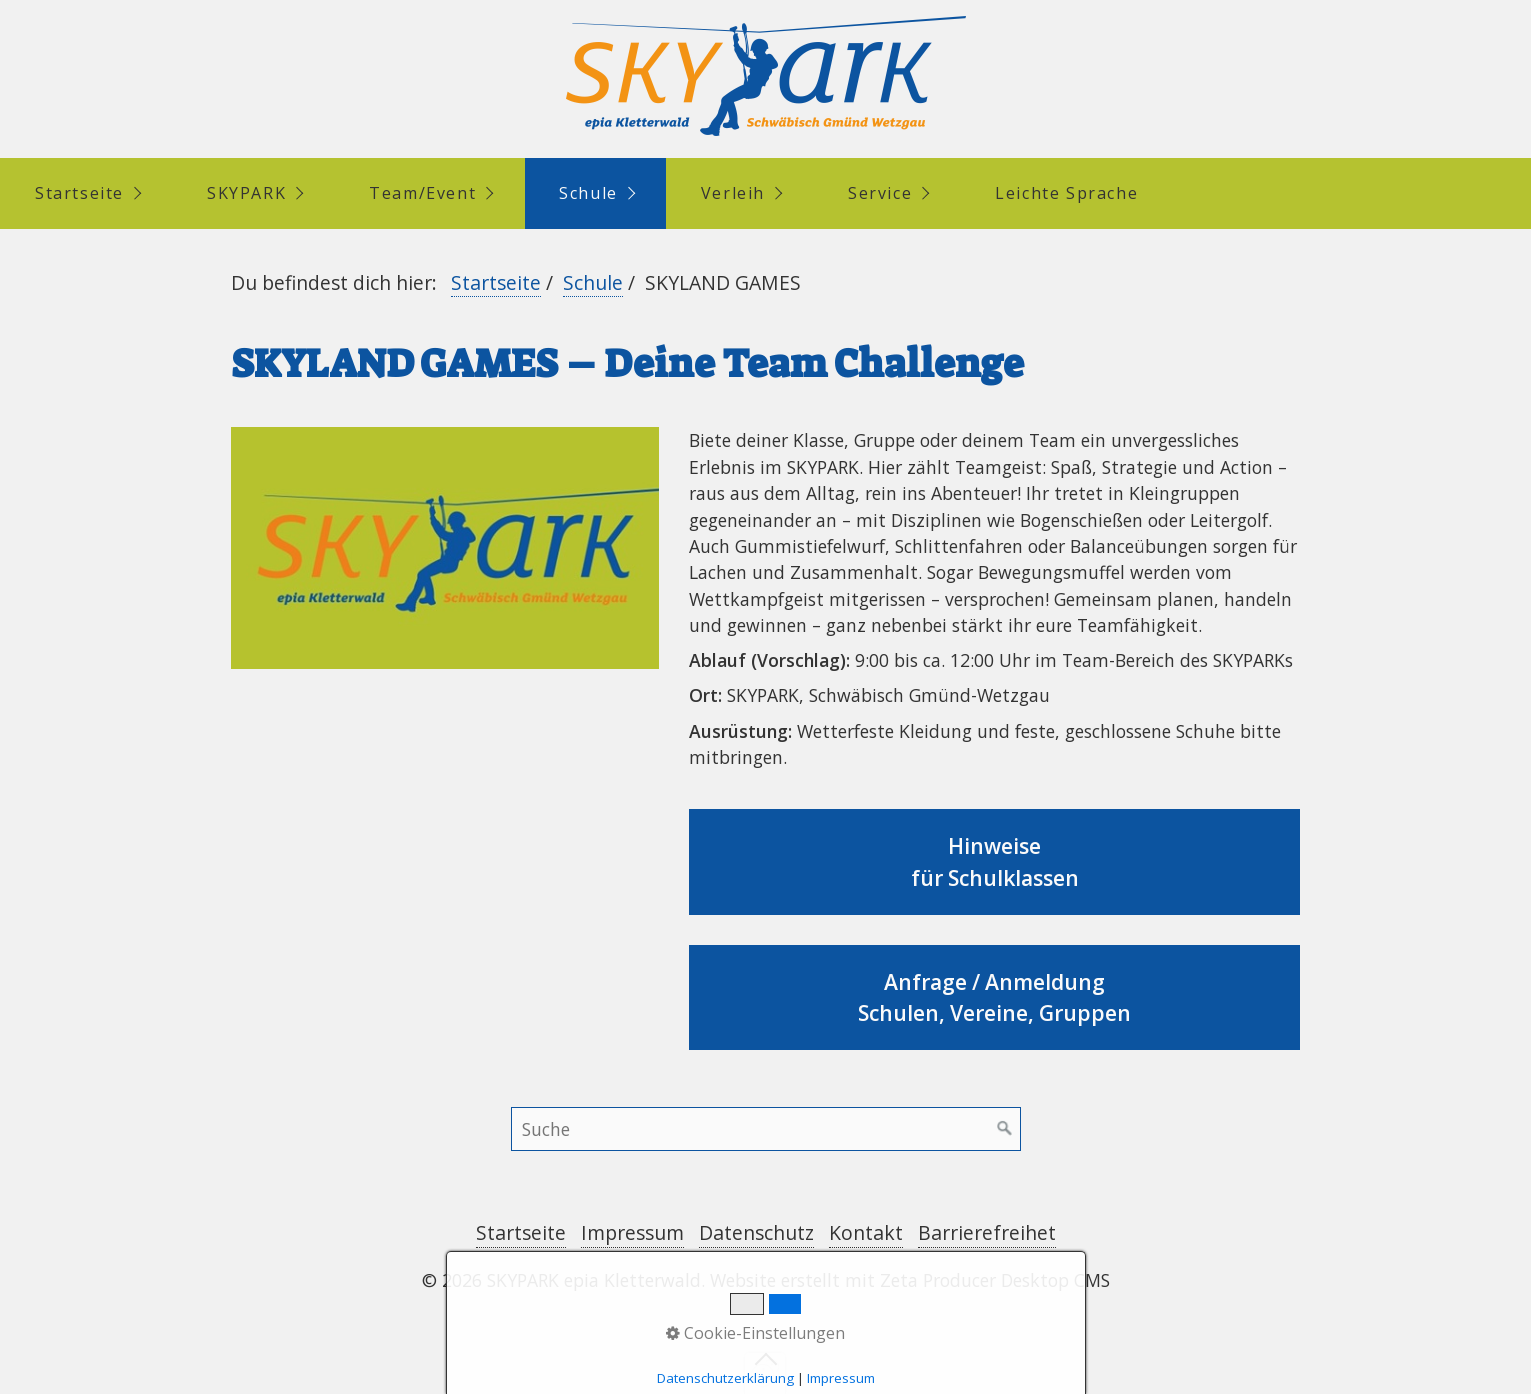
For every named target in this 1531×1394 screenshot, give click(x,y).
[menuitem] (86, 193)
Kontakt (866, 1232)
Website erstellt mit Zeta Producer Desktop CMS (910, 1280)
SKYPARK (246, 193)
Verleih (733, 193)
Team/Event (422, 193)
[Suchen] (1005, 1129)
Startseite (79, 193)
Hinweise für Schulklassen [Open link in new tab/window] (995, 861)
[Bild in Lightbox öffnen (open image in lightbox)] (445, 547)
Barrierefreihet (987, 1232)
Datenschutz (756, 1232)
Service (880, 193)
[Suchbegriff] (766, 1129)
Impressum (632, 1232)
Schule (588, 193)
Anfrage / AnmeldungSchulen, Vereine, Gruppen (995, 997)
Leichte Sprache (1066, 193)
